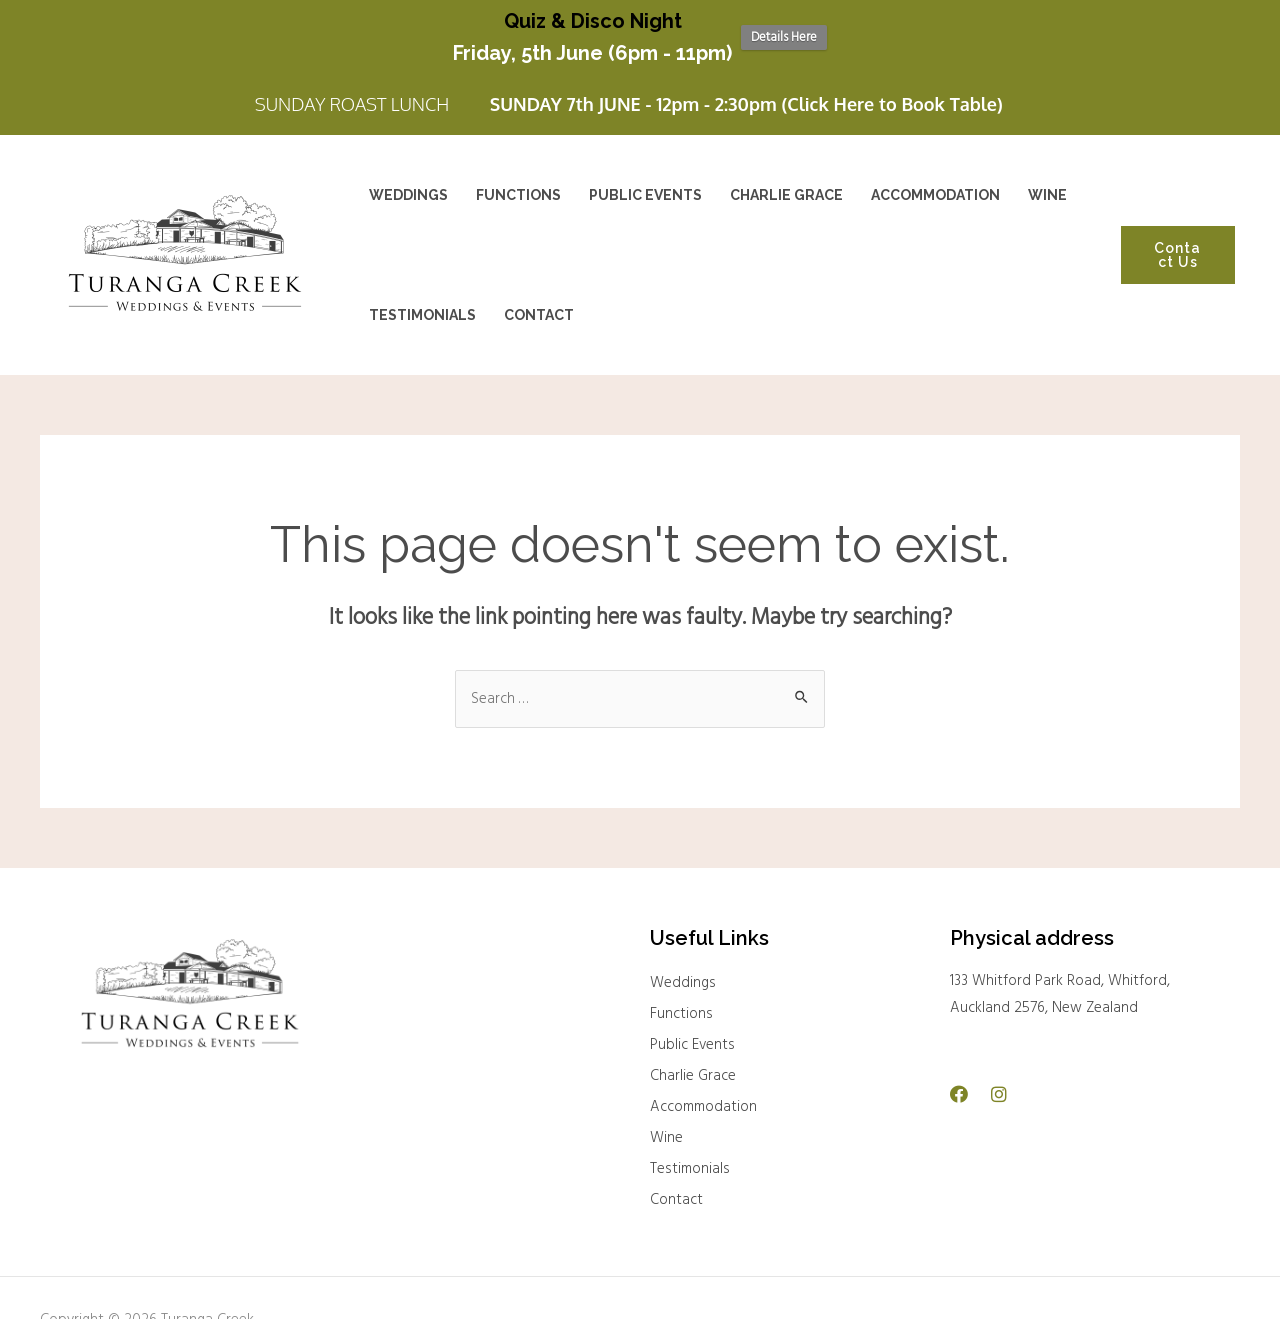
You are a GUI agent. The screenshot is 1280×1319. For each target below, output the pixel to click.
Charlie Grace (693, 1069)
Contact (676, 1193)
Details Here (784, 37)
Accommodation (703, 1100)
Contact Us (1177, 249)
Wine (666, 1131)
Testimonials (690, 1162)
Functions (681, 1007)
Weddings (683, 976)
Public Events (692, 1038)
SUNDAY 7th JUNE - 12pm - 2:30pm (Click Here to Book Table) (746, 98)
